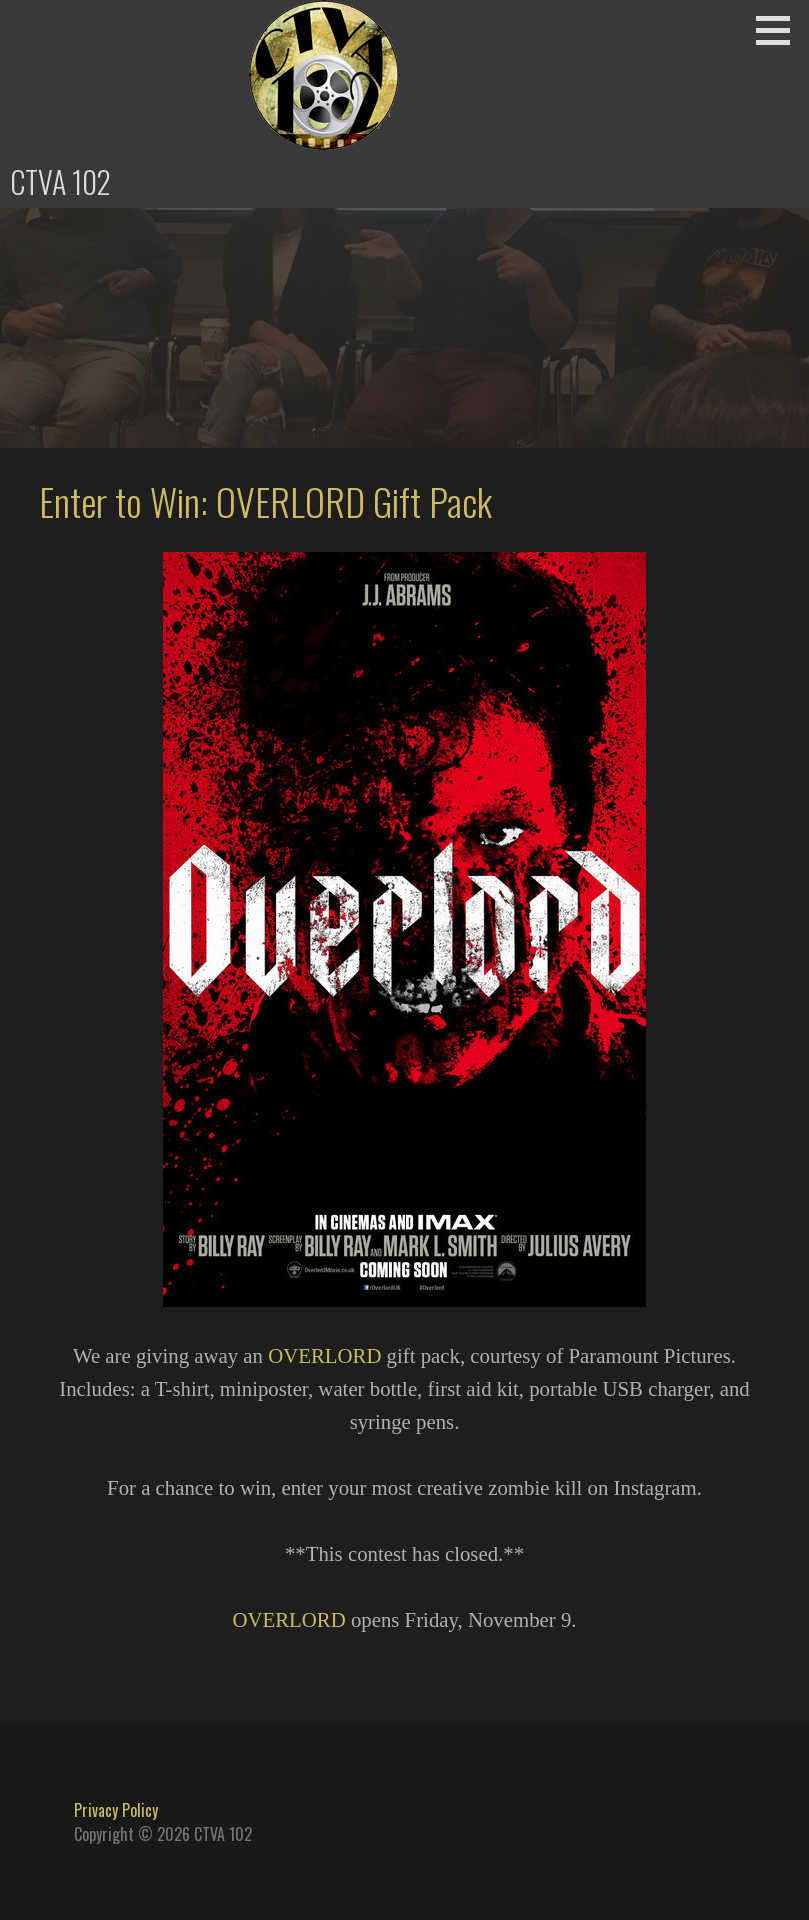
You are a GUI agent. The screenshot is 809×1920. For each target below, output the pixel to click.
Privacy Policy (116, 1810)
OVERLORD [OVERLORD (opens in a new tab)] (324, 1355)
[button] (780, 30)
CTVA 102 (60, 181)
